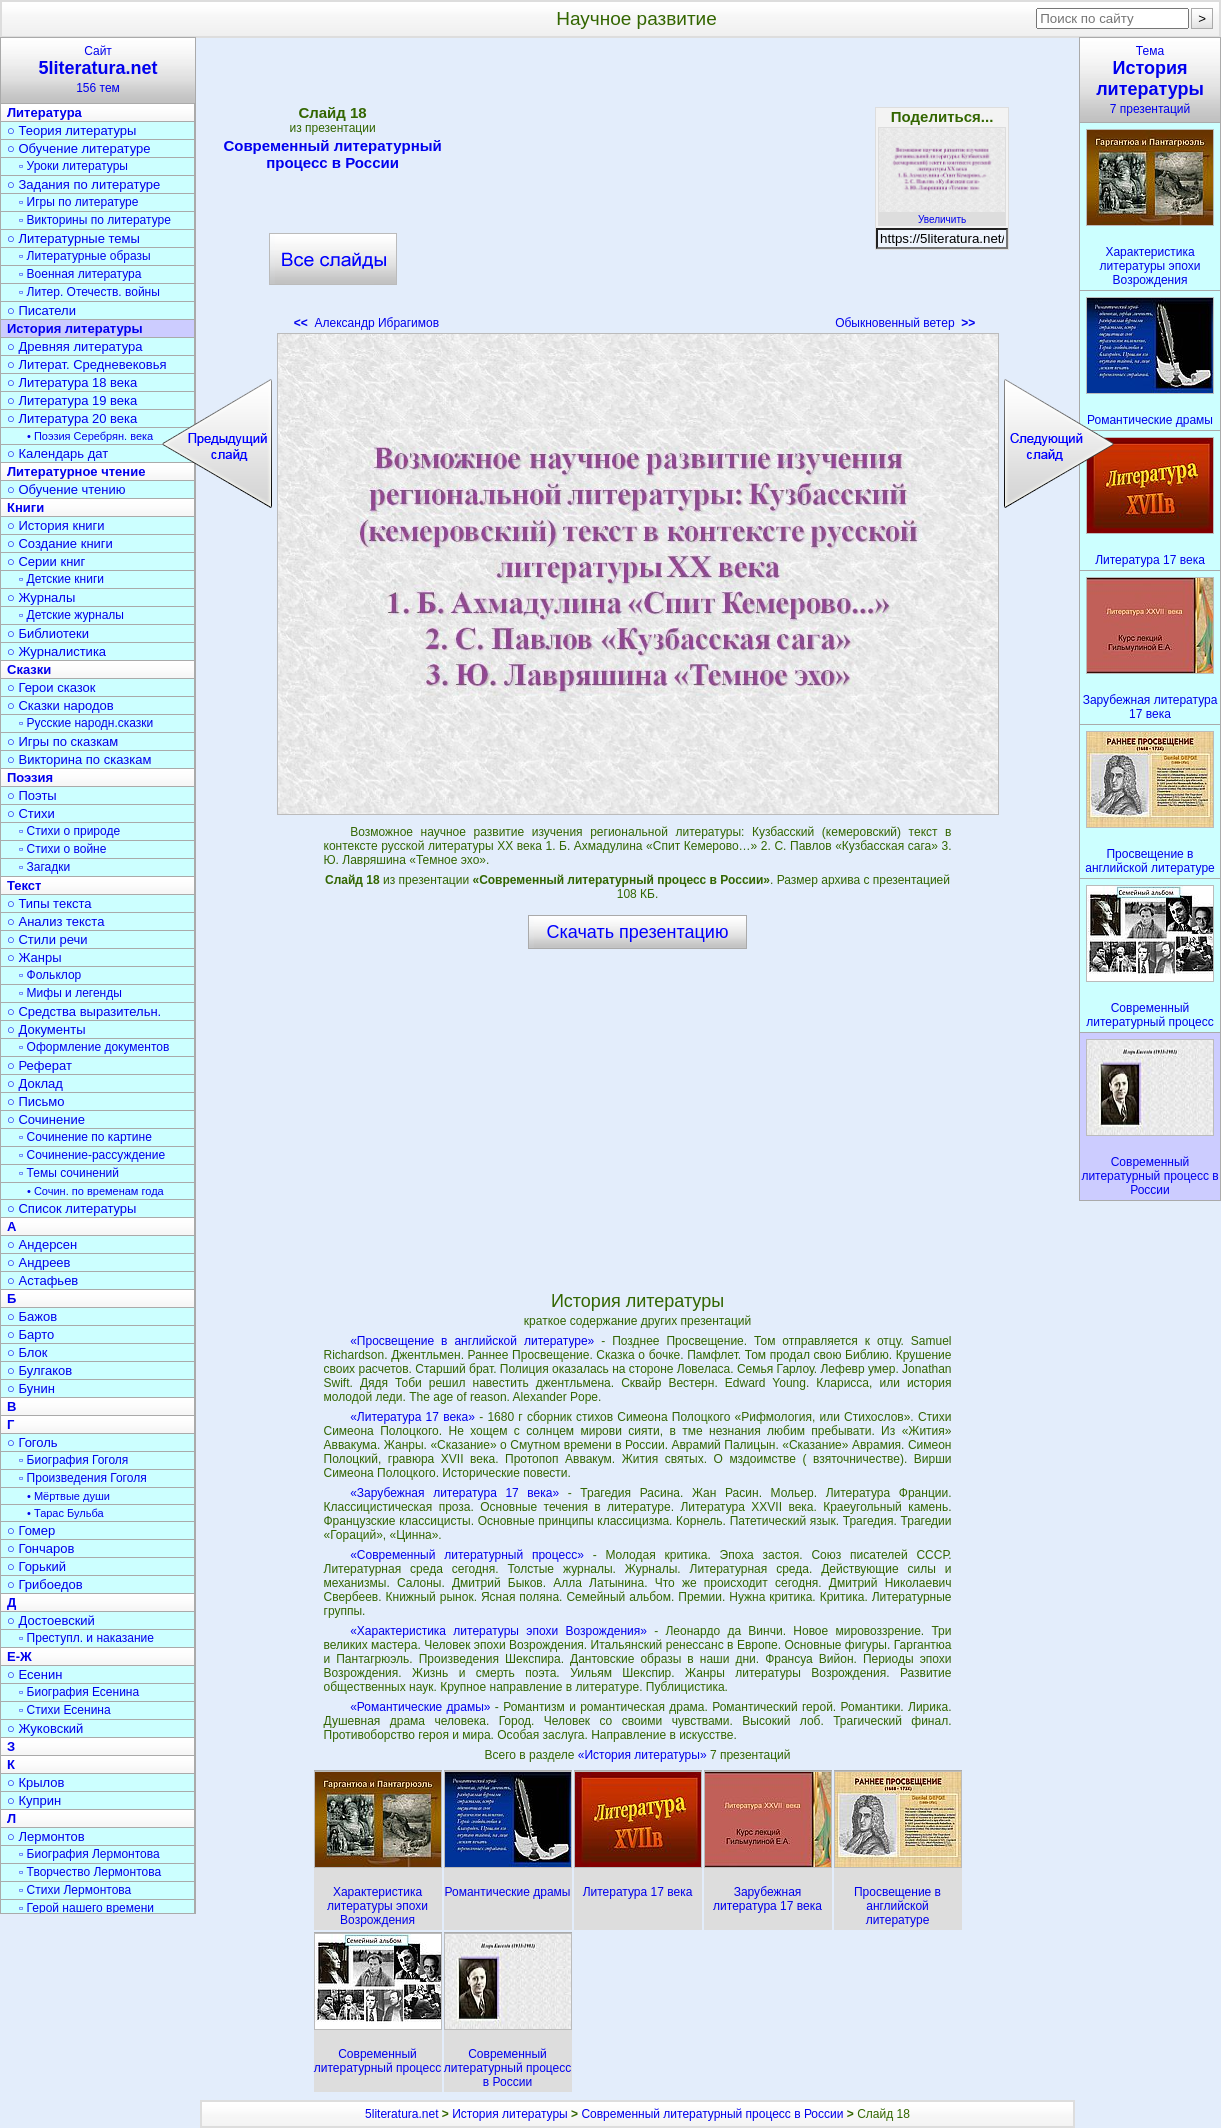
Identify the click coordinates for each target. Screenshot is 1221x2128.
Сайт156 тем (98, 69)
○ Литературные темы (73, 238)
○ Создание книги (60, 543)
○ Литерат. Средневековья (87, 364)
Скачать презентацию (638, 932)
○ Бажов (32, 1316)
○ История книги (56, 525)
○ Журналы (41, 597)
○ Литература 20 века (72, 418)
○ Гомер (31, 1530)
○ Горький (36, 1566)
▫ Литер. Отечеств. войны (89, 292)
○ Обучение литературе (79, 148)
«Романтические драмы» (420, 1707)
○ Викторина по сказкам (79, 759)
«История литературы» (644, 1755)
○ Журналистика (56, 651)
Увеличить (942, 214)
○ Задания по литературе (83, 184)
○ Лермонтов (46, 1836)
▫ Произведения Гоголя (83, 1478)
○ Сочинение (46, 1119)
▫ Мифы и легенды (70, 993)
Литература (44, 112)
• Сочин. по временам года (95, 1191)
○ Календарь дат (57, 453)
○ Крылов (35, 1782)
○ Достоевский (51, 1620)
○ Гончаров (40, 1548)
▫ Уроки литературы (73, 166)
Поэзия (30, 777)
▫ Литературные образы (85, 256)
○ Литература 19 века (72, 400)
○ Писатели (41, 310)
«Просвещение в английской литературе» (472, 1341)
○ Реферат (39, 1065)
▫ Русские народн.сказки (86, 723)
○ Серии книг (46, 561)
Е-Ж (19, 1656)
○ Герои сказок (51, 687)
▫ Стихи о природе (69, 831)
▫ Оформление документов (94, 1047)
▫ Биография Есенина (79, 1692)
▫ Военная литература (80, 274)
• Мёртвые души (68, 1496)
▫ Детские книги (61, 579)
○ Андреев (39, 1262)
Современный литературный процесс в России (332, 154)
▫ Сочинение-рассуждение (92, 1155)
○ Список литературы (71, 1208)
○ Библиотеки (48, 633)
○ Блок (27, 1352)
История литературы (75, 328)
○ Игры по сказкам (62, 741)
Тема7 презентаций (1150, 80)
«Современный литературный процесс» (467, 1555)
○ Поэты (32, 795)
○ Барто (30, 1334)
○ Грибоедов (45, 1584)
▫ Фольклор (50, 975)
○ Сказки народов (60, 705)
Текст (24, 885)
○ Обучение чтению (66, 489)
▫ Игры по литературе (78, 202)
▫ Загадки (44, 867)
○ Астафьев (42, 1280)
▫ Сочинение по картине (85, 1137)
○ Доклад (35, 1083)
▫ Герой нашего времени (86, 1908)
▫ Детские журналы (71, 615)
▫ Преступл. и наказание (86, 1638)
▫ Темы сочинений (69, 1173)
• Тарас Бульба (65, 1513)
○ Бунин (31, 1388)
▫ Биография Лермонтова (89, 1854)
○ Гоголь (32, 1442)
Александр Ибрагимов (366, 323)
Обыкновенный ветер (905, 323)
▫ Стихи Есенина (65, 1710)
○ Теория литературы (71, 130)
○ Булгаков (39, 1370)
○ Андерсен (42, 1244)
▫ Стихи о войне (62, 849)
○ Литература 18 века (72, 382)
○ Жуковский (45, 1728)
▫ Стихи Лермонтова (75, 1890)
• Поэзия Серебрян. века (90, 436)
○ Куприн (34, 1800)
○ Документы (46, 1029)
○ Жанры (34, 957)
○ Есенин (34, 1674)
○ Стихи (31, 813)
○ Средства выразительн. (84, 1011)
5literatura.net (401, 2114)
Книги (25, 507)
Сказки (29, 669)
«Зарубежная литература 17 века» (454, 1493)
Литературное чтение (76, 471)
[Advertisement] (637, 190)
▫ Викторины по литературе (95, 220)
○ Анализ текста (55, 921)
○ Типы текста (49, 903)
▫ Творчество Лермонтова (90, 1872)
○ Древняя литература (74, 346)
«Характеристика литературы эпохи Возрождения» (498, 1631)
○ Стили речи (47, 939)
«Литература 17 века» (412, 1417)
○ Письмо (36, 1101)
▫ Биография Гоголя (73, 1460)
